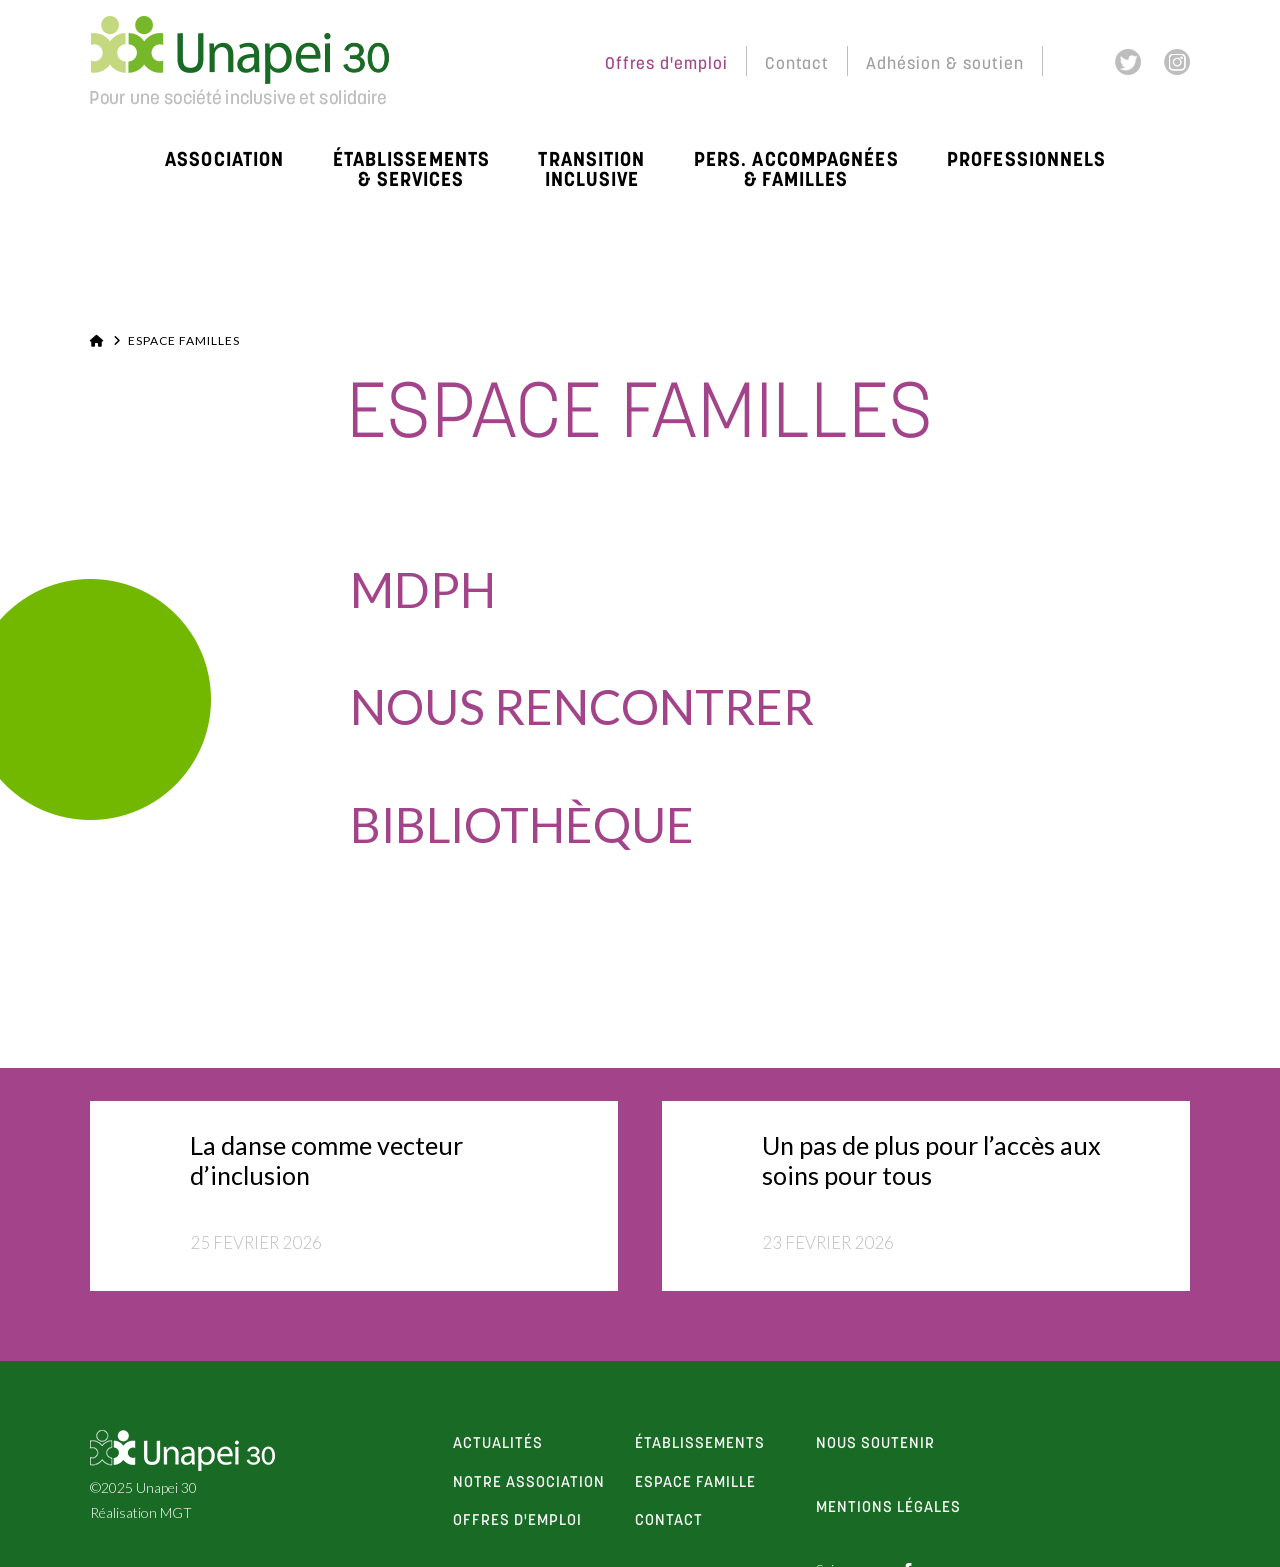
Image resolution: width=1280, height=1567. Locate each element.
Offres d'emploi (666, 64)
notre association (529, 1483)
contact (669, 1521)
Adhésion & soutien (945, 64)
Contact (797, 64)
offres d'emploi (517, 1521)
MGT (176, 1512)
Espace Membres (500, 64)
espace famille (695, 1483)
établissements (700, 1444)
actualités (498, 1444)
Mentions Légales (888, 1508)
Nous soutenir (875, 1444)
